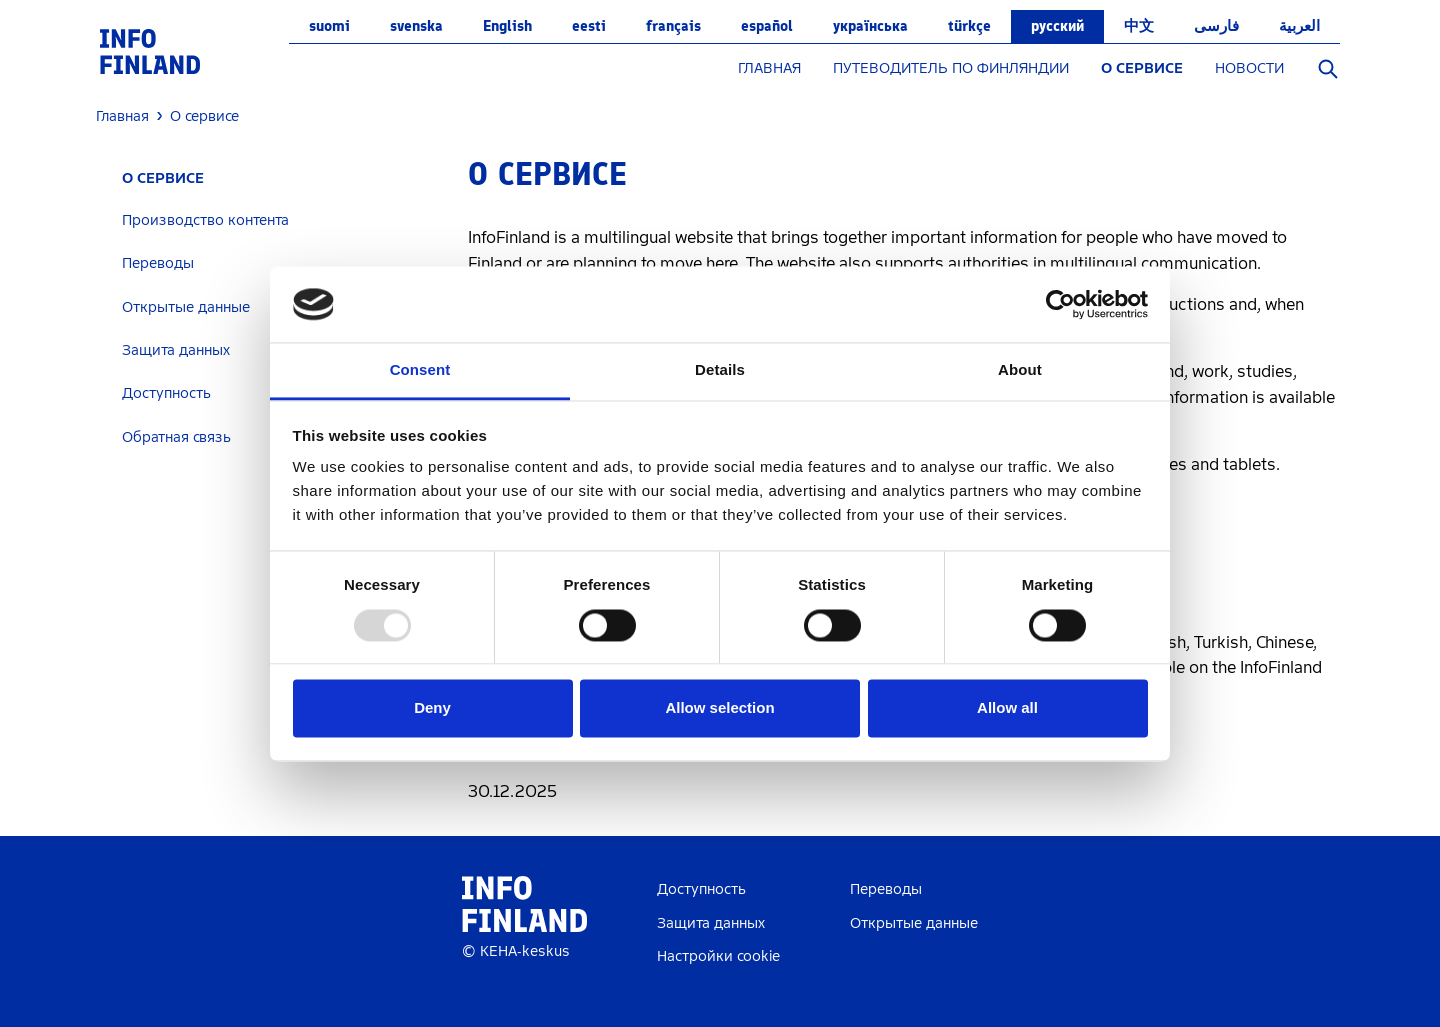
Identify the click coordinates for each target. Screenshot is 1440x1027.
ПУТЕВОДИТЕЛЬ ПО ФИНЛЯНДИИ (951, 68)
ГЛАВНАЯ (769, 68)
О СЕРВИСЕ (1142, 68)
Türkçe (969, 26)
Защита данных (711, 923)
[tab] (274, 220)
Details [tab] (720, 370)
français (673, 26)
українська (870, 26)
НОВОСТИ (1249, 68)
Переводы (158, 263)
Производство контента (205, 220)
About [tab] (1020, 370)
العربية (1299, 26)
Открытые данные (914, 923)
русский (1057, 26)
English (507, 26)
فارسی (1216, 26)
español (767, 26)
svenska (416, 26)
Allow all (1007, 708)
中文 (1139, 26)
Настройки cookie (718, 956)
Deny (432, 708)
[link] (150, 50)
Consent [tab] (420, 370)
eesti (589, 26)
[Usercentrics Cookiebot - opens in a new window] (1060, 304)
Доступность (701, 889)
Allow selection (719, 708)
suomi (329, 26)
